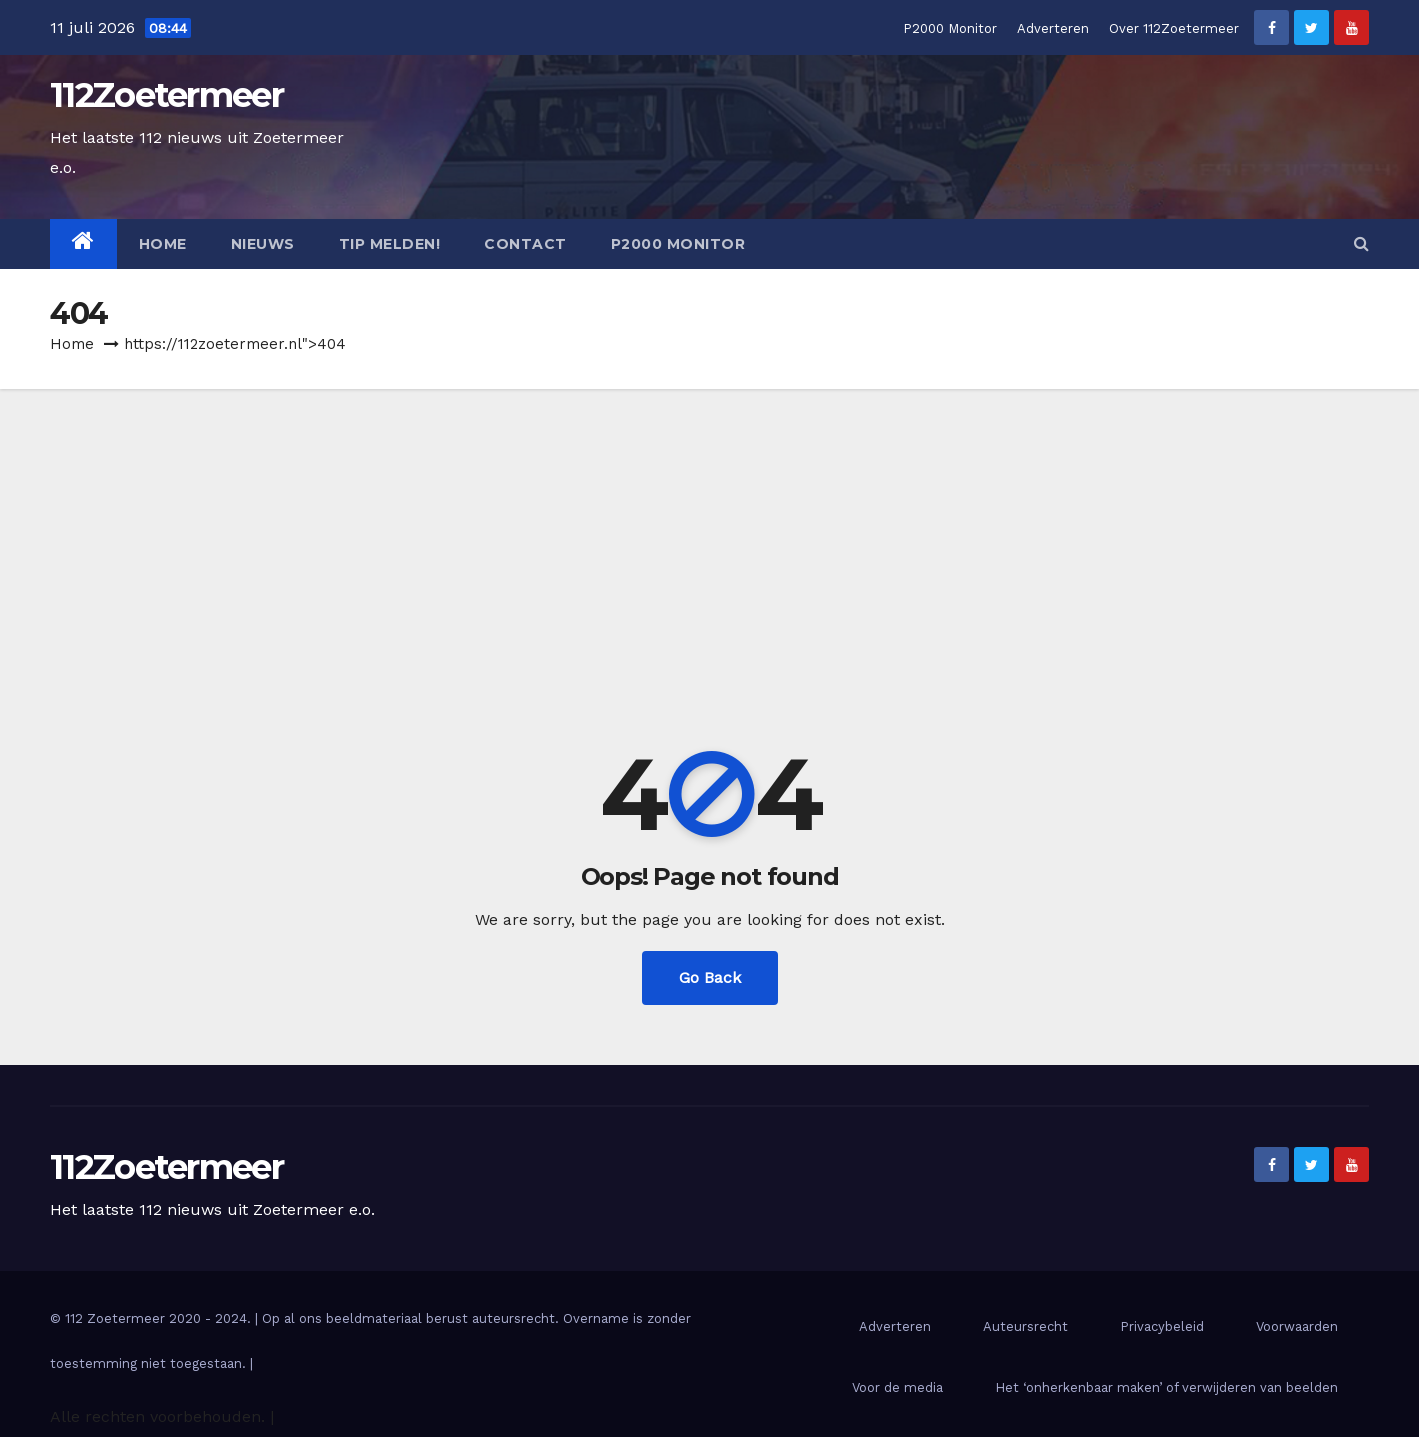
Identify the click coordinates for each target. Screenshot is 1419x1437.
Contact (525, 244)
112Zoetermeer (166, 95)
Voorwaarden (1297, 1326)
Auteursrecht (1025, 1326)
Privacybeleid (1162, 1326)
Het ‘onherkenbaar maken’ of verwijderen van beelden (1166, 1387)
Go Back (710, 977)
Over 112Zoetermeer (1174, 28)
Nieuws (263, 244)
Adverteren (1053, 28)
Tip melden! (390, 244)
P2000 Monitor (950, 28)
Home (163, 244)
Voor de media (897, 1387)
